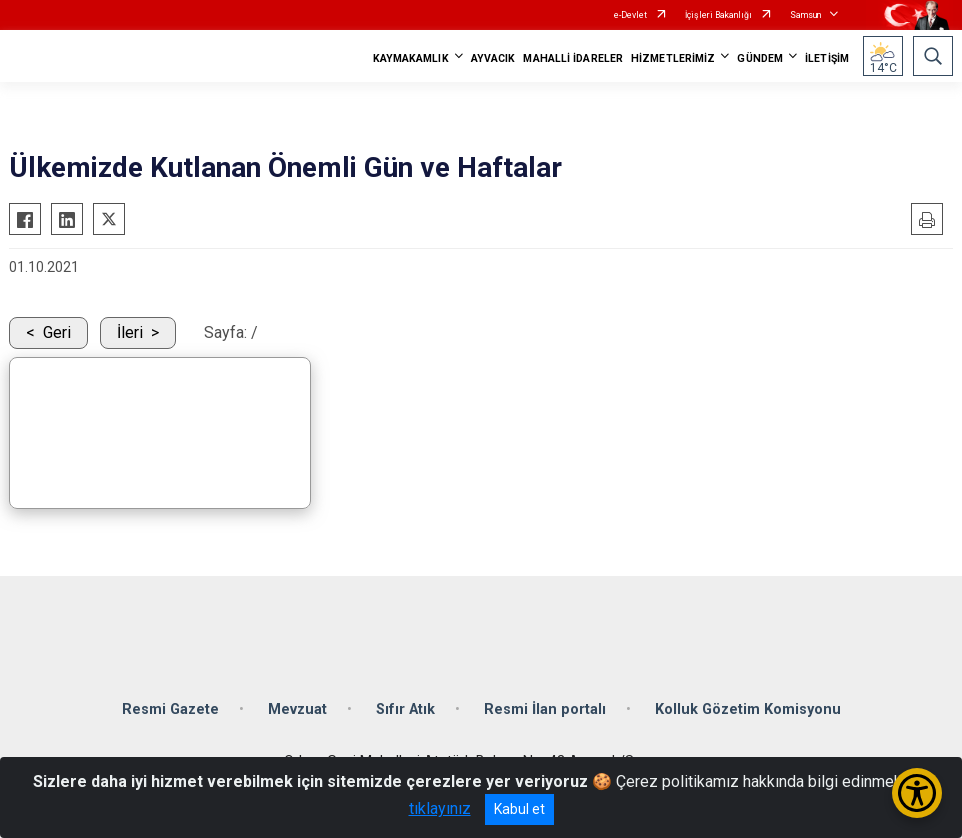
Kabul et (519, 809)
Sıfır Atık (405, 709)
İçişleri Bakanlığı (718, 15)
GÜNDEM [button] (760, 58)
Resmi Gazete (170, 709)
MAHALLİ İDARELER (573, 58)
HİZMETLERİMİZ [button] (673, 58)
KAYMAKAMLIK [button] (411, 58)
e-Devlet (630, 15)
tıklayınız (440, 808)
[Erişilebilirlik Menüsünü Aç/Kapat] (917, 793)
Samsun (805, 15)
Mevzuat (297, 709)
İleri (130, 332)
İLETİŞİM (827, 58)
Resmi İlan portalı (545, 709)
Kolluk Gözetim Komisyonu (748, 709)
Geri (57, 332)
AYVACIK (493, 58)
